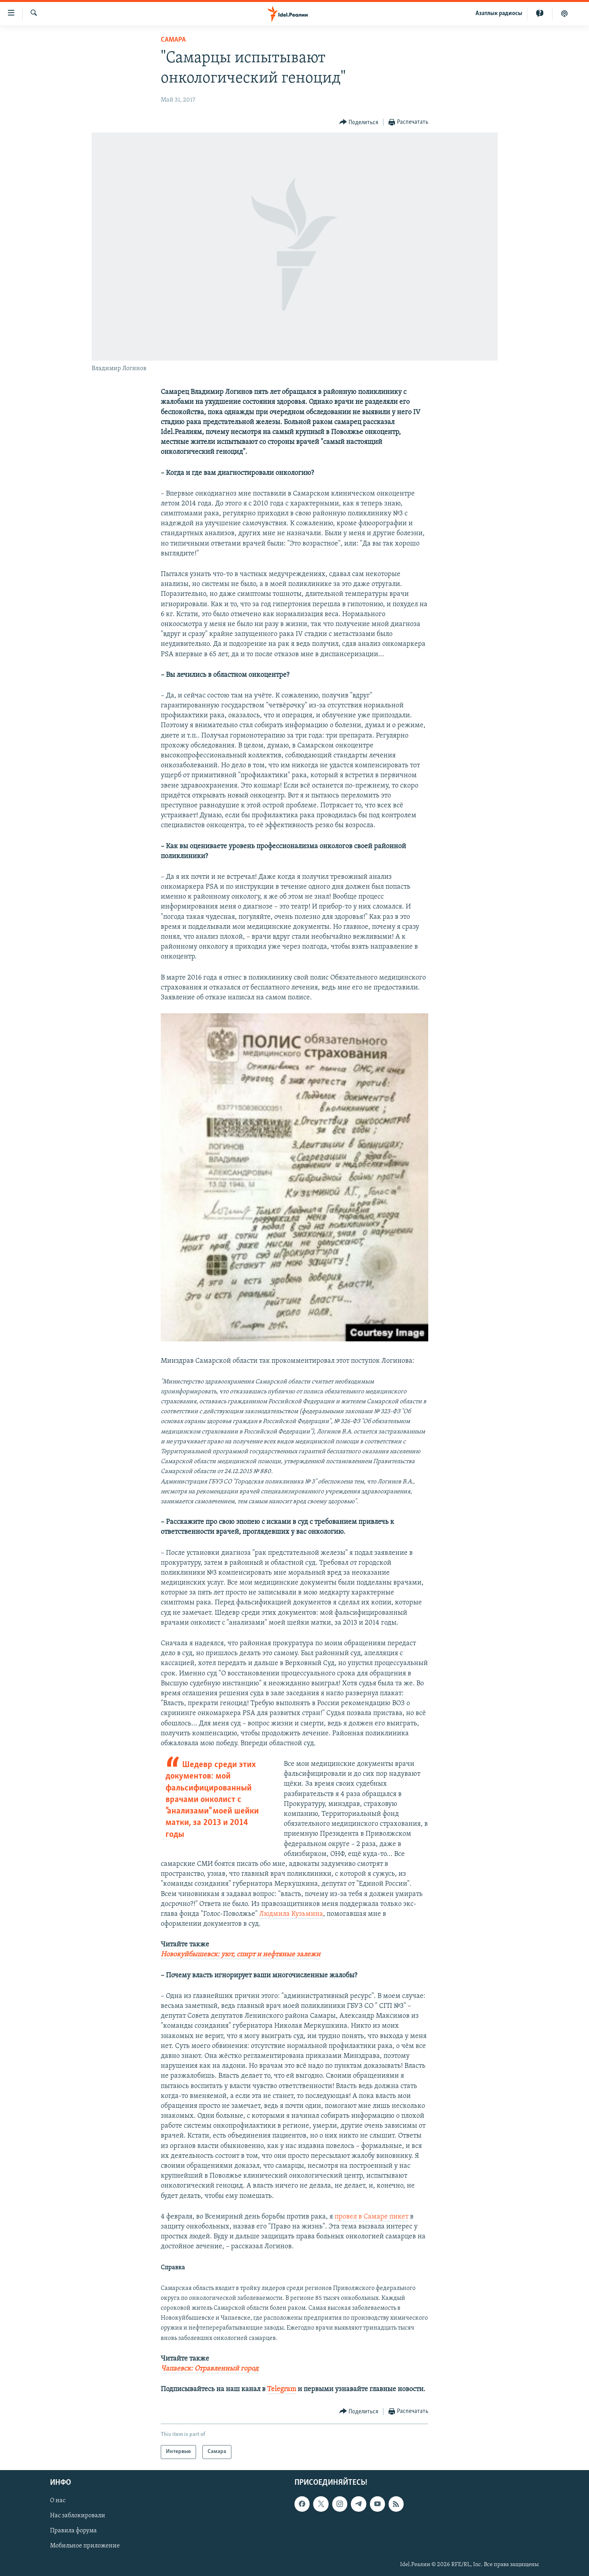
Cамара (173, 40)
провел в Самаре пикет (371, 2217)
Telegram (281, 2389)
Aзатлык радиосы (498, 13)
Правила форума (73, 2531)
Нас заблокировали (77, 2516)
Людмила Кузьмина (291, 1914)
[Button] (359, 122)
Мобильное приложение (85, 2546)
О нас (57, 2500)
